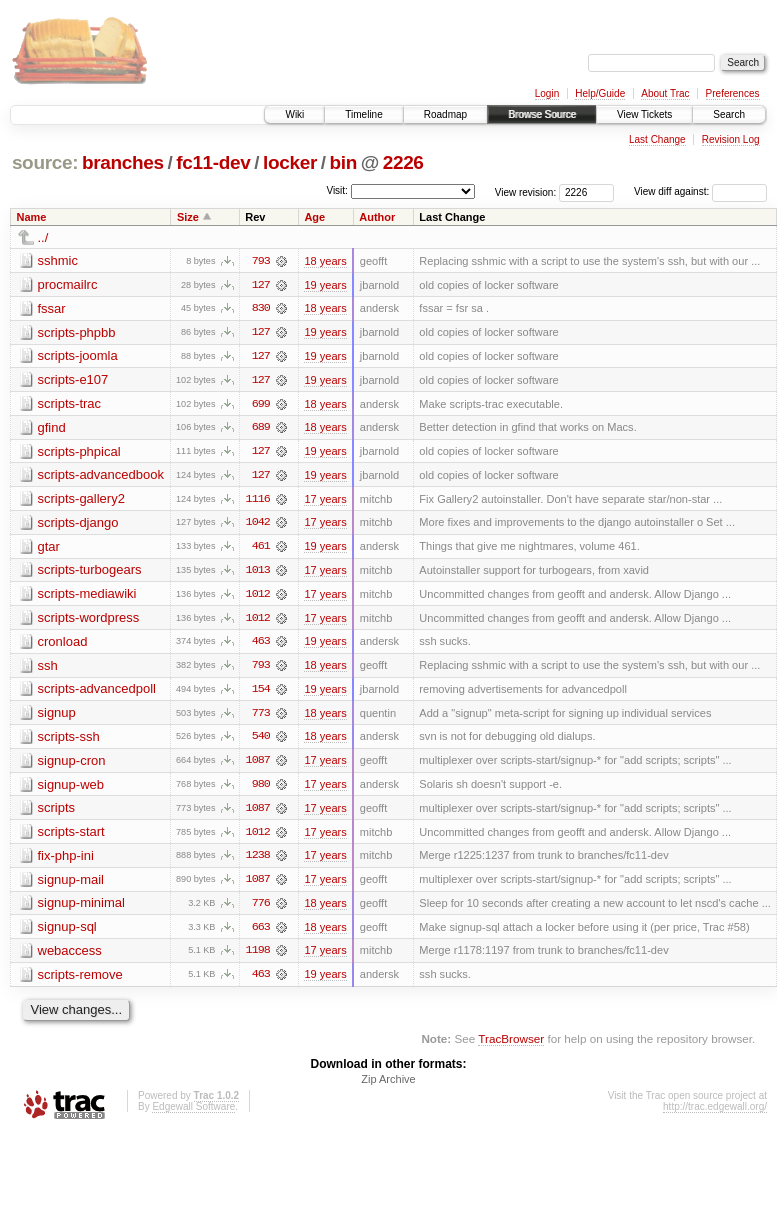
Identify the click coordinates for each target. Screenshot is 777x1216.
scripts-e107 (73, 380)
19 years (325, 285)
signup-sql (67, 932)
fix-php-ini (66, 860)
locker (290, 162)
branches (123, 162)
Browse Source (542, 114)
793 (261, 261)
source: (45, 162)
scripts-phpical (79, 452)
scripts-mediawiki (87, 596)
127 (261, 285)
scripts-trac (70, 404)
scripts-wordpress (89, 620)
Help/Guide (600, 93)
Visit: (337, 190)
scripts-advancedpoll (97, 692)
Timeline (363, 114)
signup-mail (71, 884)
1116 (258, 501)
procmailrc (68, 284)
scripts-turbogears (90, 572)
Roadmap (445, 114)
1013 (258, 573)
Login (547, 93)
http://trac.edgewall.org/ (715, 1113)
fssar (52, 308)
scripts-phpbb (77, 332)
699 (261, 405)
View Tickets (644, 114)
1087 (258, 765)
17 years (325, 501)
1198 (258, 957)
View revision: (526, 191)
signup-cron (72, 764)
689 (261, 429)
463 (261, 645)
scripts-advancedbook (101, 476)
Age (314, 217)
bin (342, 162)
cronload (63, 644)
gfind (52, 428)
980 (261, 789)
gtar (49, 548)
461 (261, 549)
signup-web (71, 788)
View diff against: (700, 191)
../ (43, 237)
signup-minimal (81, 908)
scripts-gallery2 (81, 500)
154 (261, 693)
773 (261, 717)
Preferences (733, 93)
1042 (258, 525)
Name (32, 217)
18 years (325, 261)
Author (377, 217)
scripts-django (78, 524)
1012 (258, 597)
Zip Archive (388, 1086)
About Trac (665, 93)
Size (188, 217)
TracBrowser (511, 1045)
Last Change (657, 139)
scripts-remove (80, 980)
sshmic (58, 260)
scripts (57, 812)
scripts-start (71, 836)
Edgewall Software (193, 1113)
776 (261, 909)
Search (729, 114)
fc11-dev (213, 162)
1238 (258, 861)
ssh (48, 668)
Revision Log (731, 139)
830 (261, 309)
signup (57, 716)
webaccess (70, 956)
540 (261, 741)
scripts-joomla (78, 356)
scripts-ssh (69, 740)
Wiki (294, 114)
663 (261, 933)
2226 (403, 162)
